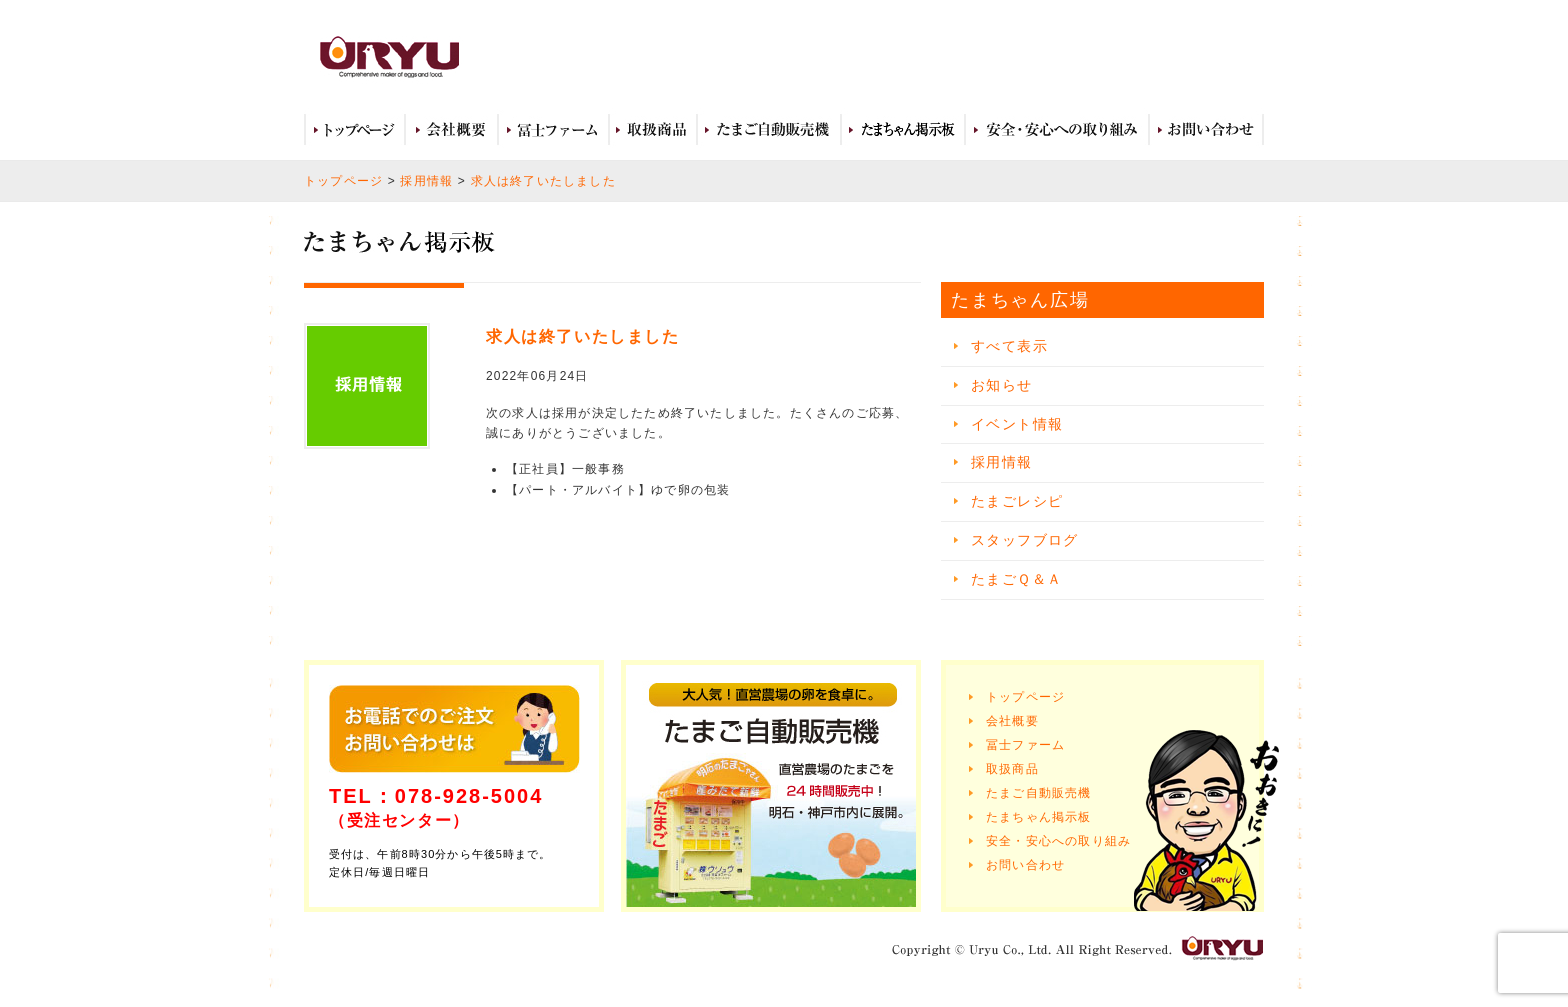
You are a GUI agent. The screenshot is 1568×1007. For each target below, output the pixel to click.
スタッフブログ (1025, 540)
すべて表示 (1009, 346)
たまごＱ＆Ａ (1016, 579)
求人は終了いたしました (543, 181)
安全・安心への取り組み (1057, 130)
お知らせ (1002, 385)
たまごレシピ (1017, 501)
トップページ (354, 130)
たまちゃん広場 (903, 130)
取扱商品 (653, 130)
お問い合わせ (1206, 130)
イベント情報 (1017, 424)
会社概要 (451, 130)
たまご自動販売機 (769, 130)
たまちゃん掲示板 (1039, 817)
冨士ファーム (553, 130)
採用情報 (426, 181)
